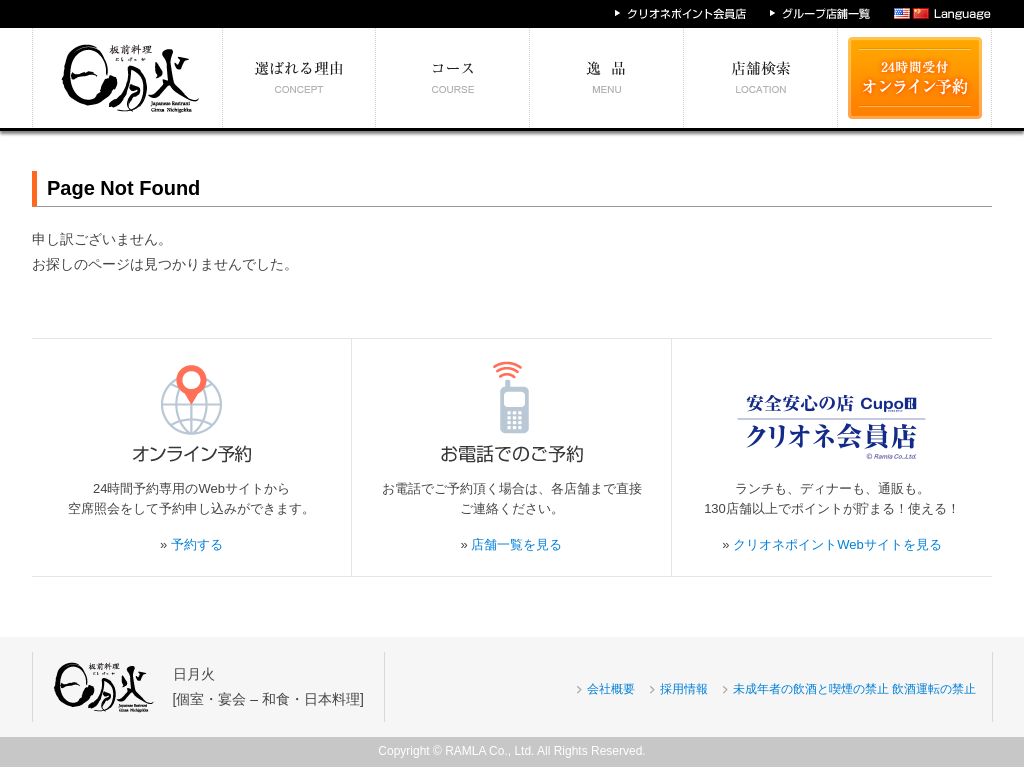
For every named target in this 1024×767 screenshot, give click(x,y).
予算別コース (453, 78)
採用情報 (684, 689)
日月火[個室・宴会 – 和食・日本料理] (268, 686)
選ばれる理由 (299, 78)
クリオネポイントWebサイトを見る (837, 544)
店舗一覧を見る (516, 544)
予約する (197, 544)
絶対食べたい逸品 (607, 78)
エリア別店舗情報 (761, 78)
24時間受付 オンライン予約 (915, 78)
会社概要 (611, 689)
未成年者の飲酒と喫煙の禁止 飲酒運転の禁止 (854, 689)
